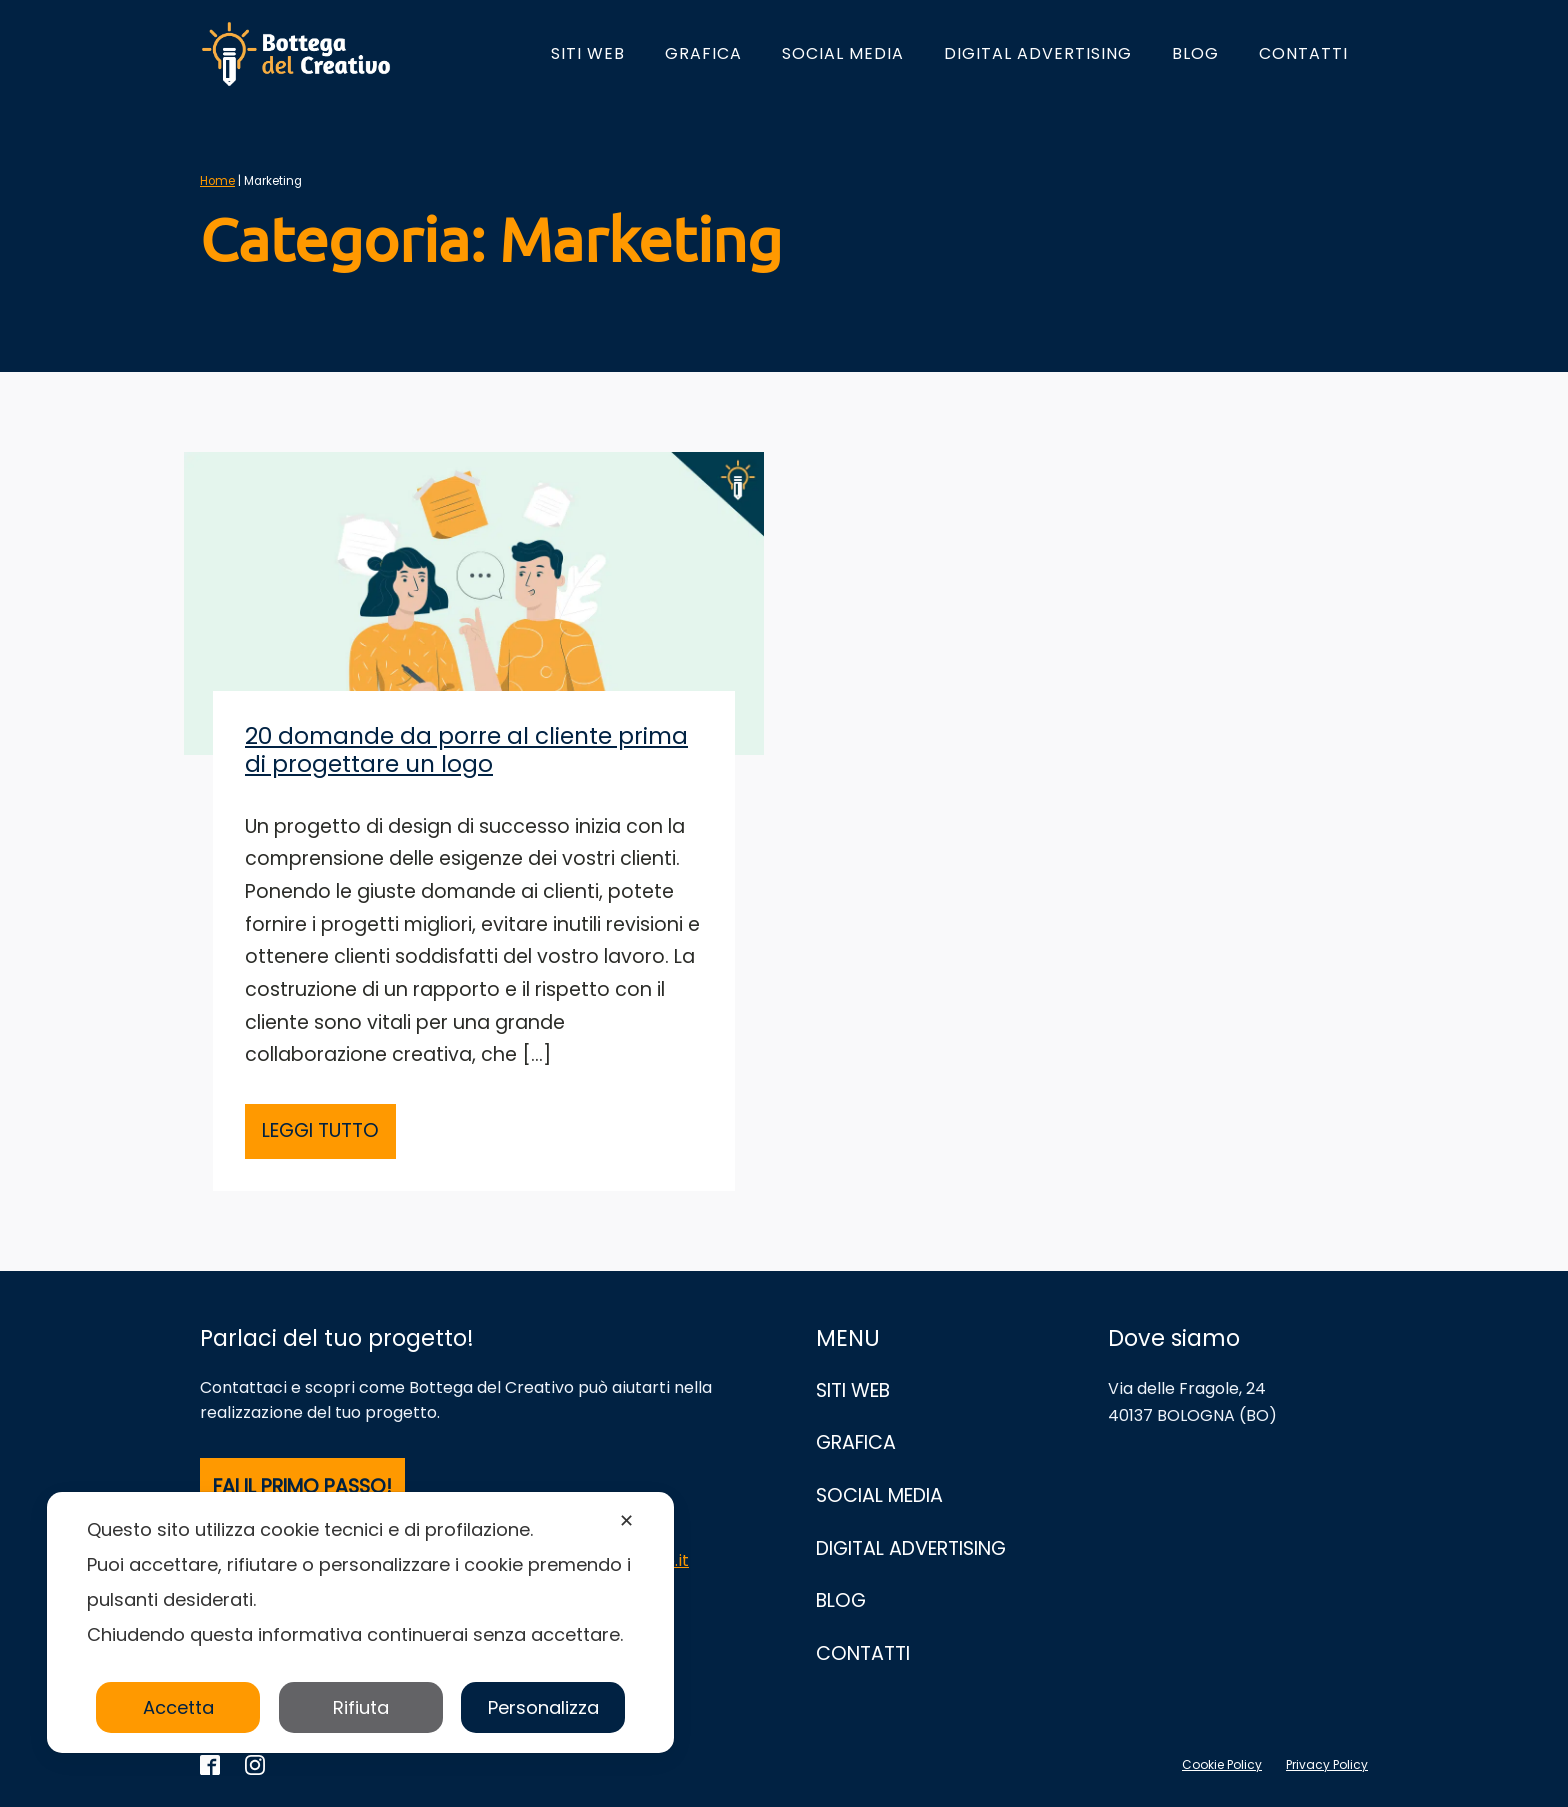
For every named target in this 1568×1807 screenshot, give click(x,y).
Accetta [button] (178, 1707)
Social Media (843, 53)
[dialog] (360, 1622)
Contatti (1303, 53)
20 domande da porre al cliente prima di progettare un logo (466, 750)
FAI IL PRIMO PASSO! (302, 1486)
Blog (1195, 53)
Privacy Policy (1327, 1764)
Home (217, 181)
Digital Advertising (1038, 53)
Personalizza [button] (543, 1707)
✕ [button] (626, 1520)
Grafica (703, 53)
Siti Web (588, 53)
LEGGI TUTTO (320, 1130)
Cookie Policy (1222, 1764)
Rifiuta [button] (361, 1707)
